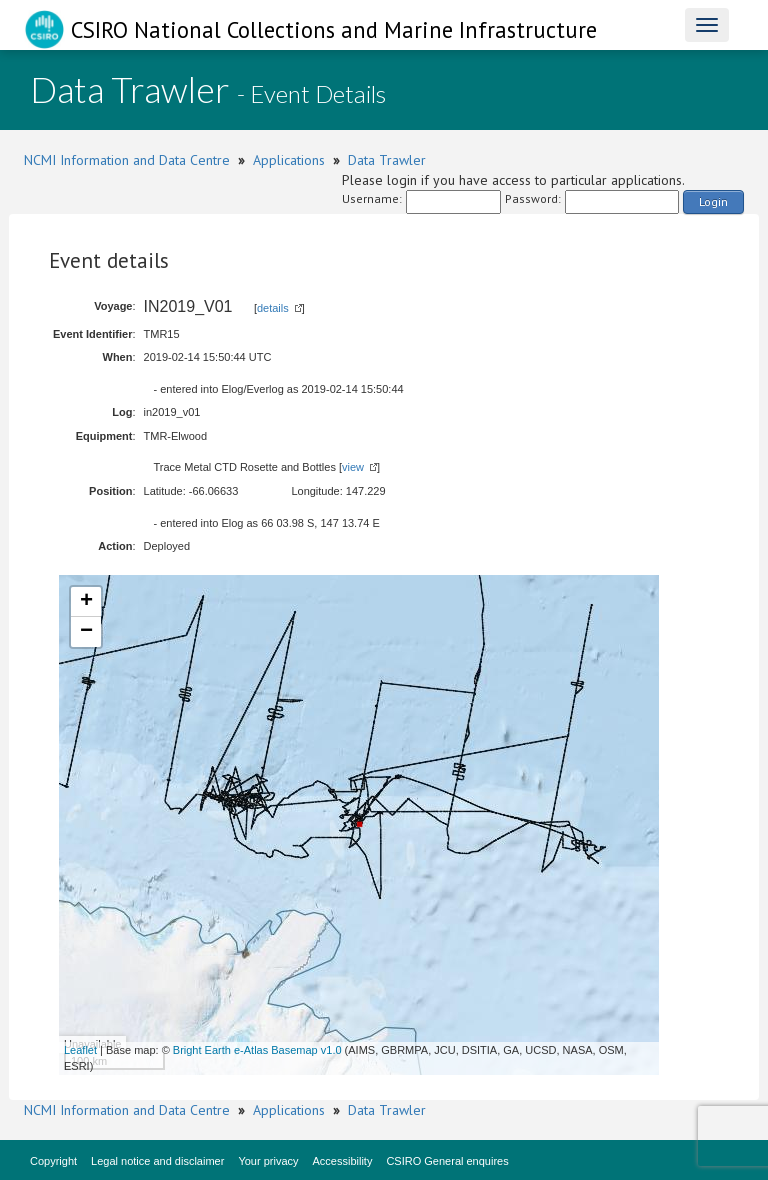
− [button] (86, 632)
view (353, 467)
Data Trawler (387, 160)
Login (713, 201)
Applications (289, 160)
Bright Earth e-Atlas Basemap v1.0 (257, 1050)
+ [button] (86, 602)
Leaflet (80, 1050)
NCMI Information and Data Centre (127, 160)
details (273, 308)
